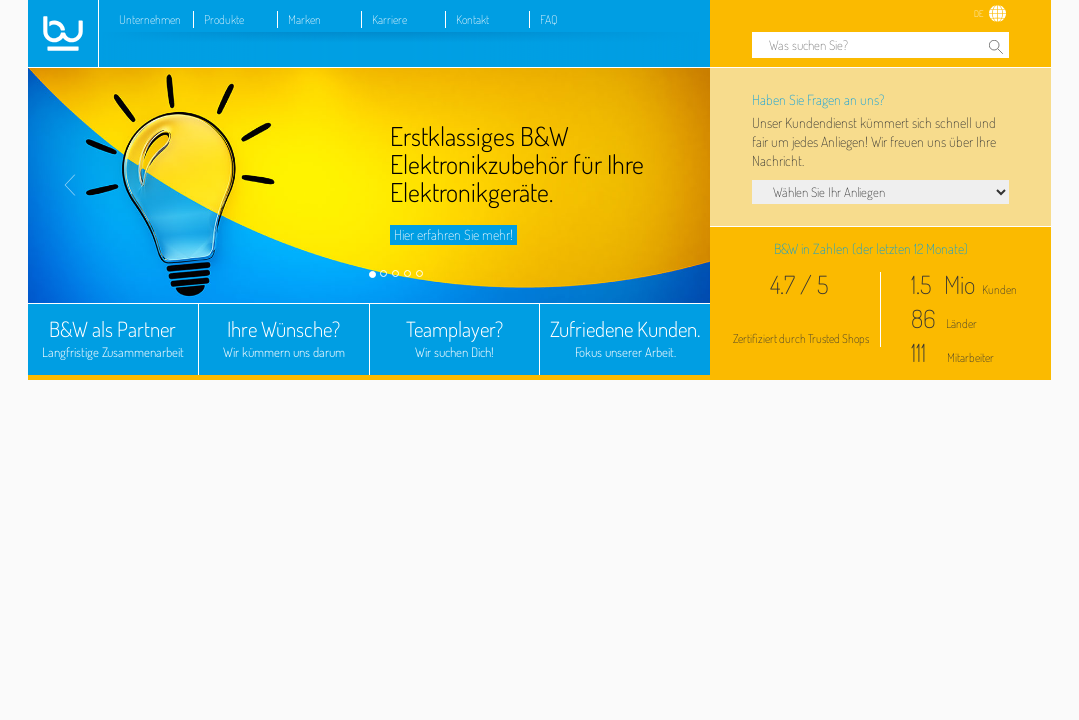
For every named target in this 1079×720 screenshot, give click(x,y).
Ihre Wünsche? (284, 339)
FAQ (549, 19)
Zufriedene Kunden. (625, 339)
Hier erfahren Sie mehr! (453, 234)
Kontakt (472, 19)
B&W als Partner (113, 339)
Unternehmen (150, 19)
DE (978, 13)
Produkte (224, 19)
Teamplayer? (455, 339)
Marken (304, 19)
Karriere (389, 19)
